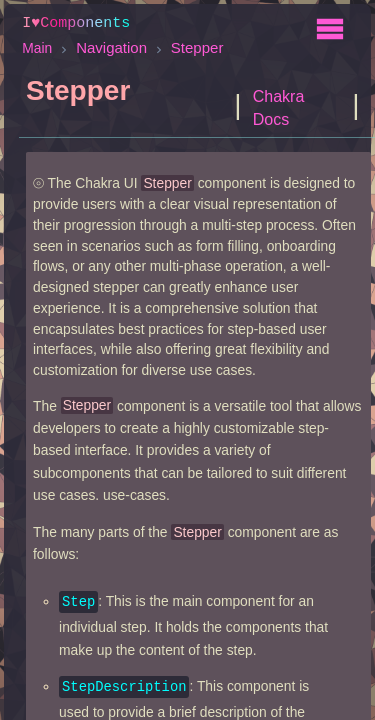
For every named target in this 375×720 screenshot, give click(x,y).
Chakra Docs (279, 106)
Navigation (111, 46)
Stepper (197, 46)
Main (37, 47)
